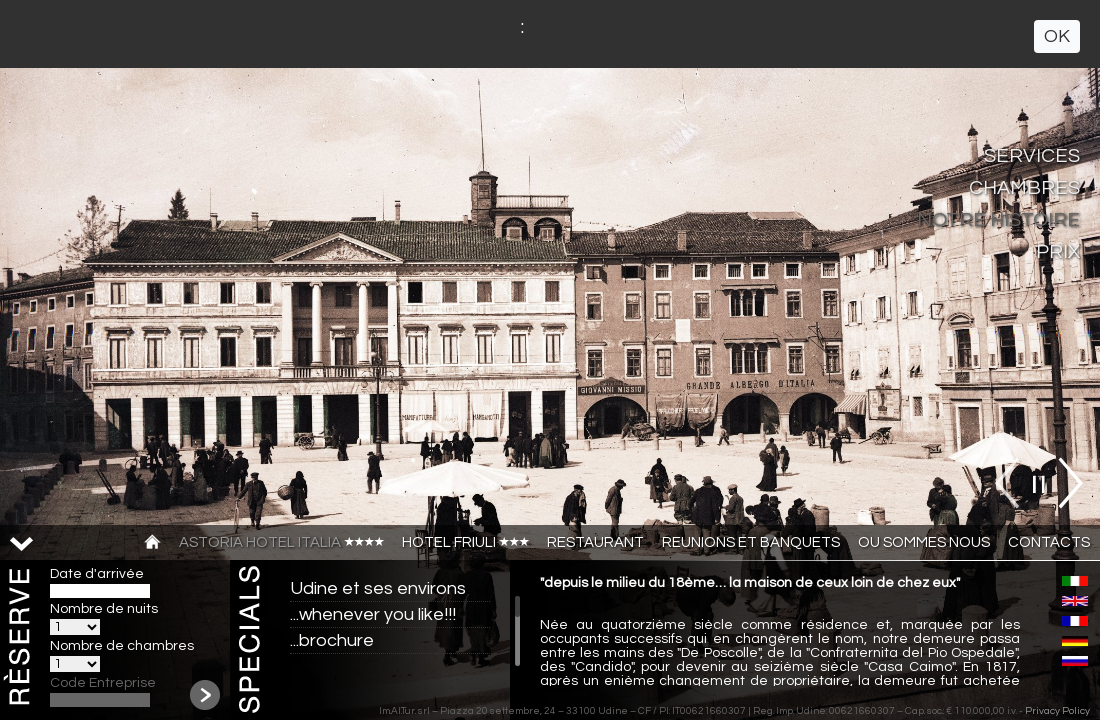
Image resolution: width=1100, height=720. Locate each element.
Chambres (1024, 188)
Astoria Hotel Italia (281, 542)
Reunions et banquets (751, 542)
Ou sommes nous (924, 542)
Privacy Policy (1057, 711)
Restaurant (595, 542)
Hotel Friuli (465, 542)
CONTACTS (1049, 542)
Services (1032, 156)
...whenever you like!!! (373, 614)
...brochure (332, 640)
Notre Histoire (998, 220)
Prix (1058, 252)
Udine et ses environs (378, 588)
